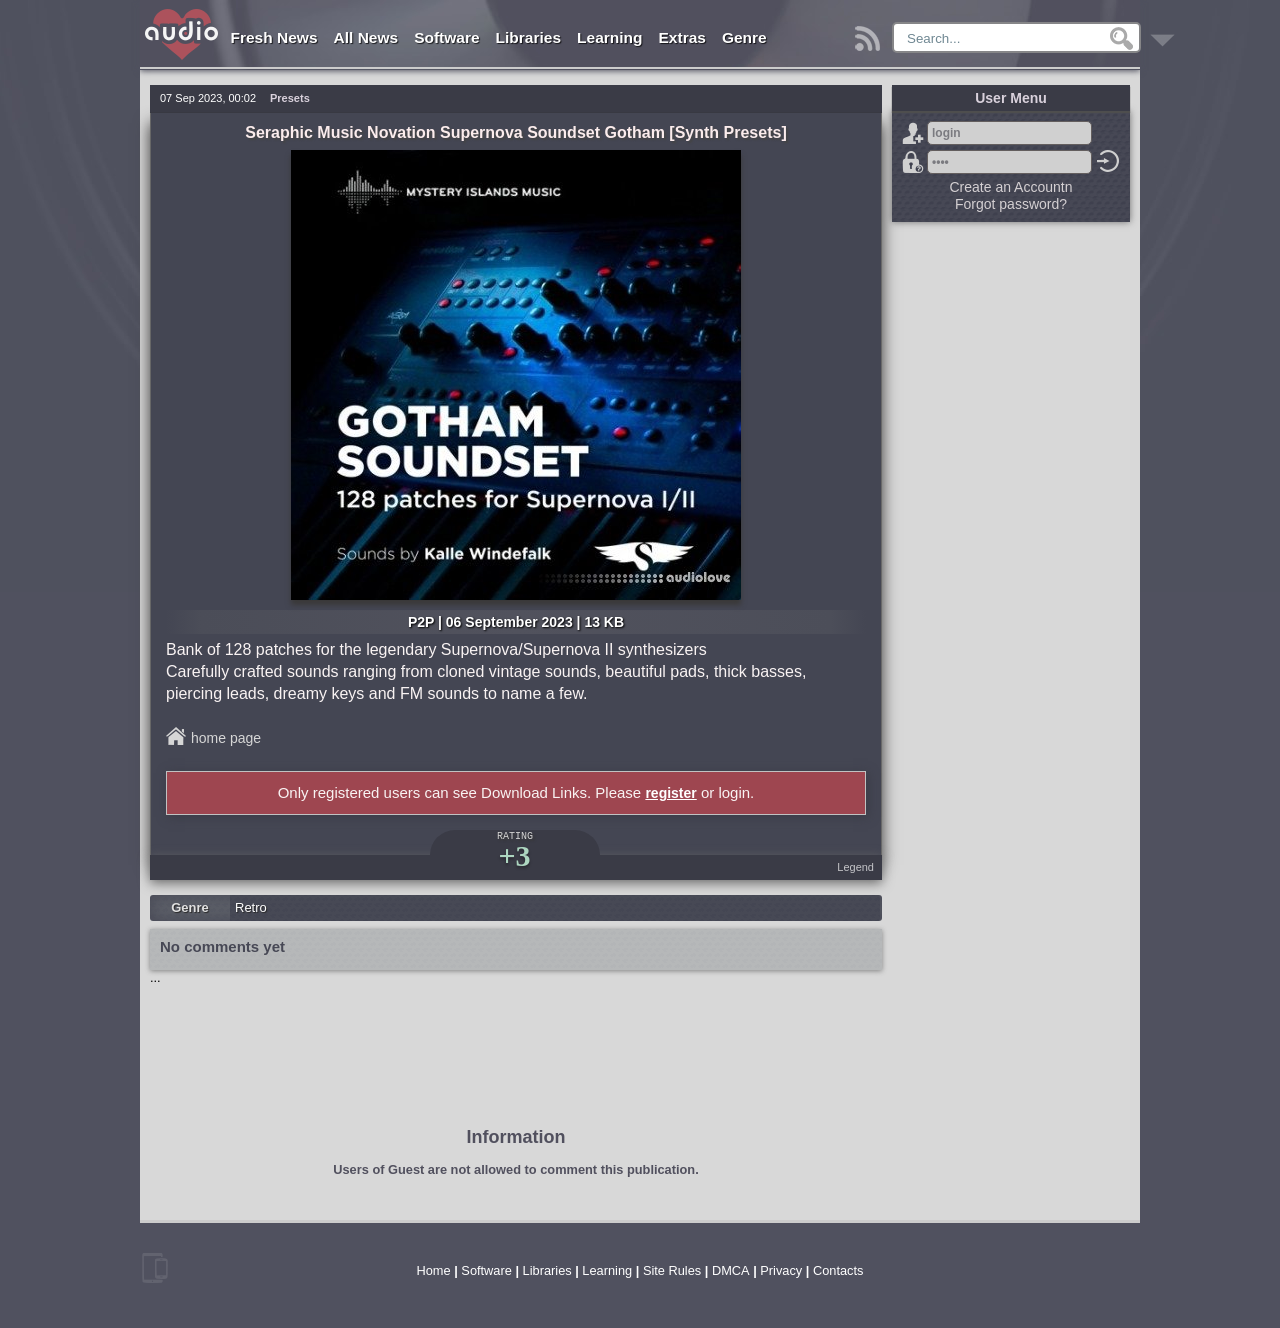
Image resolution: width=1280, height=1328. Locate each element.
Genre (744, 37)
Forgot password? (913, 162)
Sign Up (913, 133)
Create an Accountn (1011, 187)
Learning (609, 37)
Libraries (528, 37)
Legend (855, 867)
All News (366, 37)
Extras (682, 37)
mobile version (155, 1268)
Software (446, 37)
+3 (514, 855)
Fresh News (274, 37)
